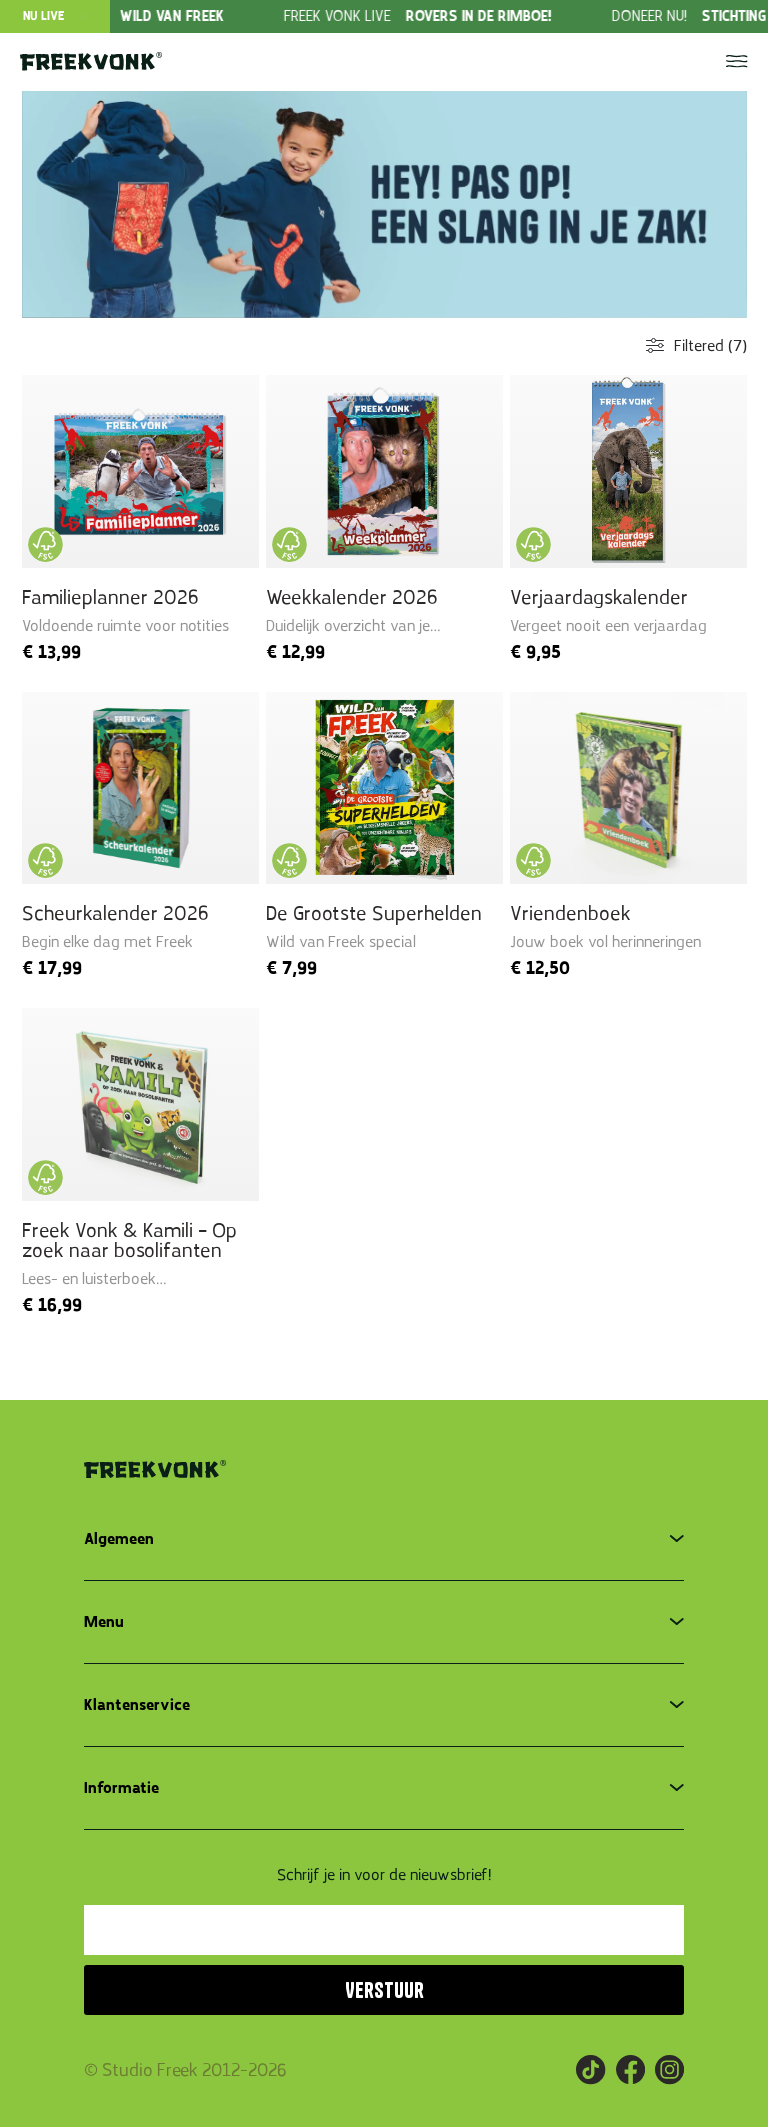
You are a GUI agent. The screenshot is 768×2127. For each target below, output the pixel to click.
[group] (470, 16)
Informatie (121, 1788)
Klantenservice (137, 1705)
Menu (104, 1622)
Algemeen (119, 1539)
